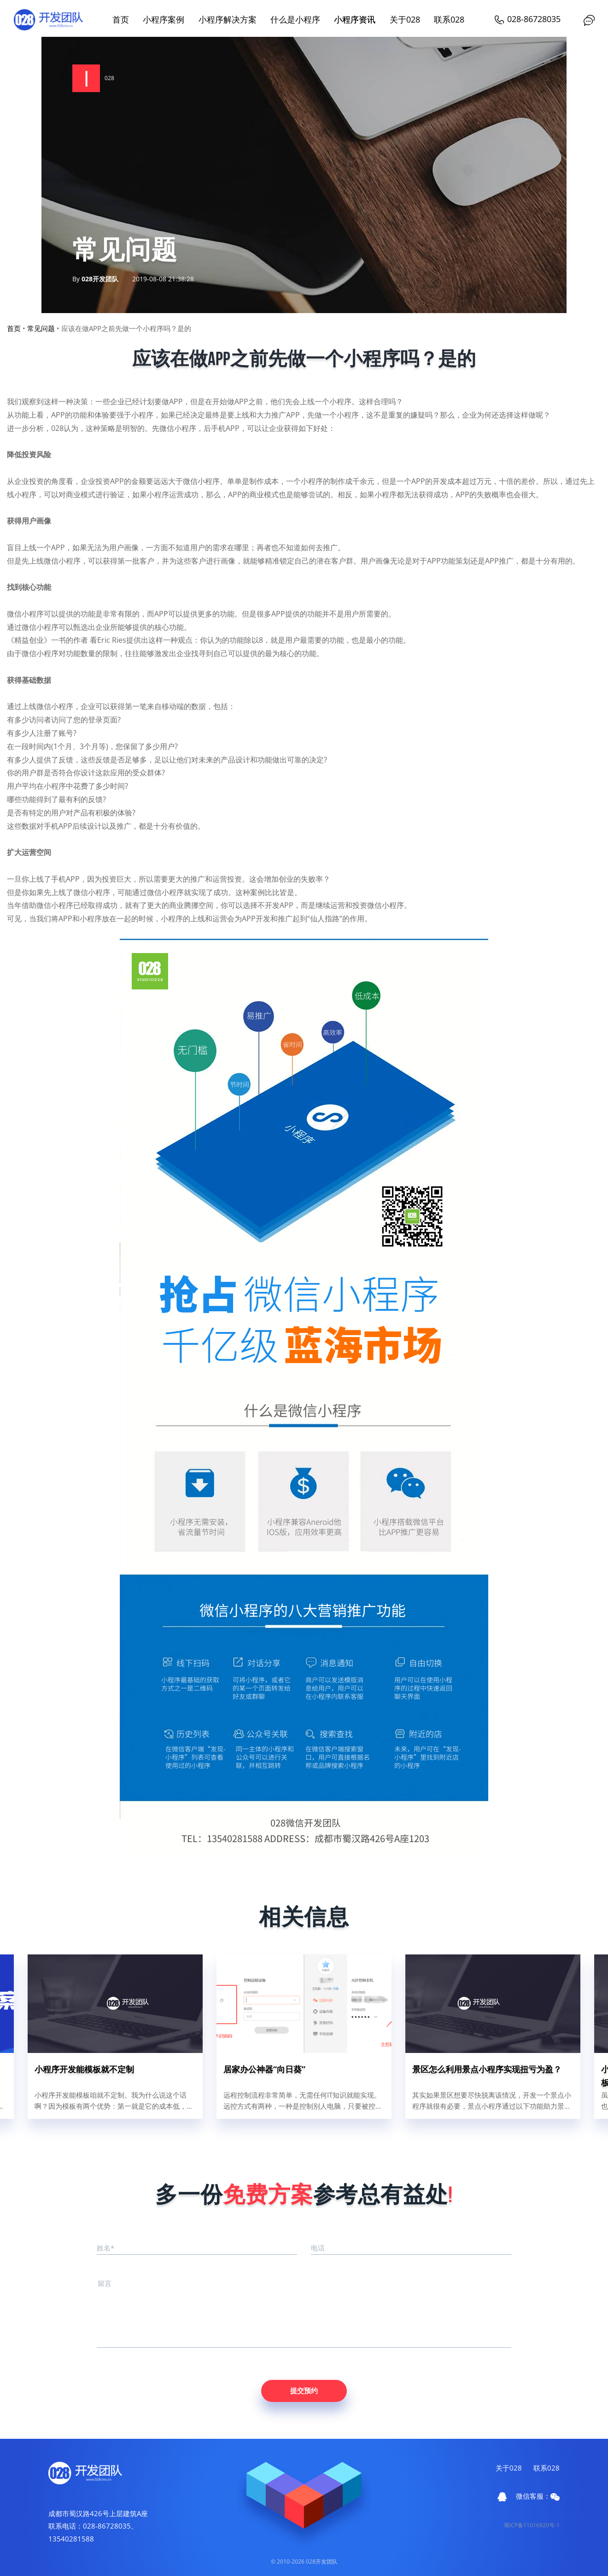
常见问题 (41, 328)
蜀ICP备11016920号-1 (532, 2525)
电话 (318, 2247)
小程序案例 (163, 19)
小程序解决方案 (228, 19)
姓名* (105, 2247)
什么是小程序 (295, 19)
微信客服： (538, 2496)
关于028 (405, 19)
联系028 (449, 19)
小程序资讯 (354, 19)
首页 (120, 19)
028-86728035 (527, 18)
